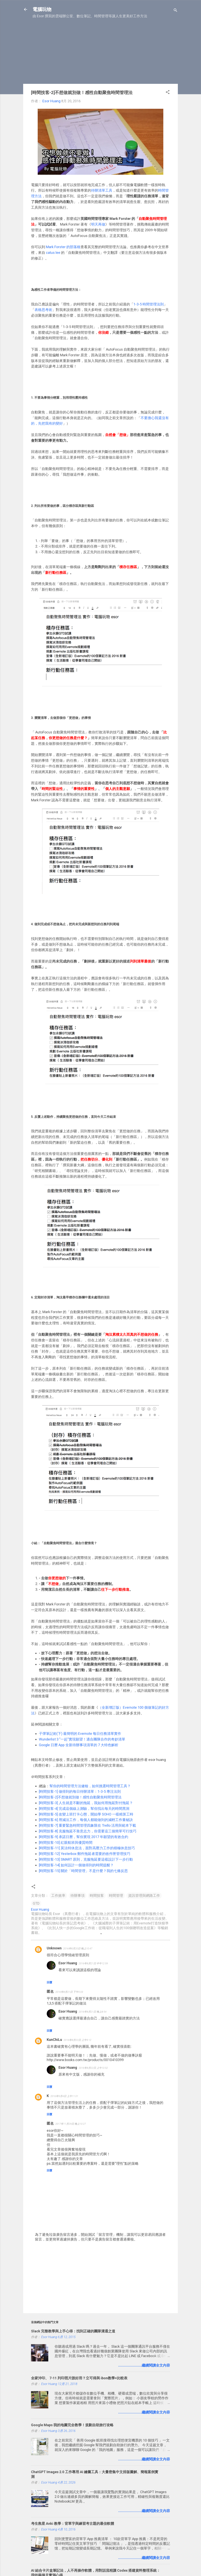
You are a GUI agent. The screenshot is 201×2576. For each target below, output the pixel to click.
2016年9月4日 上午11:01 (64, 2096)
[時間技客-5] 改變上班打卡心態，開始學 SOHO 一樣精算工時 (86, 1814)
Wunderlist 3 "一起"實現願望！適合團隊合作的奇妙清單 (82, 1739)
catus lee (53, 252)
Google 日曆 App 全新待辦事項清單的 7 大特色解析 (78, 1745)
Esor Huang (67, 1963)
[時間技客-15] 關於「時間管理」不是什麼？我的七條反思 (83, 1871)
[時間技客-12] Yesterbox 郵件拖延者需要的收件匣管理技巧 (84, 1854)
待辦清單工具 (101, 190)
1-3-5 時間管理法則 (148, 304)
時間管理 (116, 1895)
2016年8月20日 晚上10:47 (77, 1948)
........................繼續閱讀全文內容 (144, 2365)
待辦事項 (77, 1895)
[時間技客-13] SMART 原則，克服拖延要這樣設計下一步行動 (86, 1859)
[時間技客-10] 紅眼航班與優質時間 (65, 1842)
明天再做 (98, 224)
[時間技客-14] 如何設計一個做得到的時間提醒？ (76, 1865)
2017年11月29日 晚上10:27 (70, 2123)
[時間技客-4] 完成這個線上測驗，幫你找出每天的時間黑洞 (84, 1808)
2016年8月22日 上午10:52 (93, 2067)
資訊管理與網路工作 (144, 1895)
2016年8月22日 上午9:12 (77, 2039)
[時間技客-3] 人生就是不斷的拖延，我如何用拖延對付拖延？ (86, 1803)
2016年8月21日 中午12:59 (93, 1963)
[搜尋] (175, 11)
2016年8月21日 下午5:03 (69, 1991)
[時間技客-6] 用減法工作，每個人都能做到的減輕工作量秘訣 (86, 1820)
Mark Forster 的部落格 (62, 247)
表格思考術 (43, 310)
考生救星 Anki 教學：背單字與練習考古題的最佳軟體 (72, 2523)
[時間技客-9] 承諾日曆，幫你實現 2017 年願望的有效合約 (83, 1837)
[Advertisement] (100, 53)
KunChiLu (54, 2040)
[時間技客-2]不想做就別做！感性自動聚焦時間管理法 (80, 1797)
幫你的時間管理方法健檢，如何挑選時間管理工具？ (90, 1786)
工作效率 (58, 1895)
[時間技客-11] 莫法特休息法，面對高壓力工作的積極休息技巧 (87, 1848)
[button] (167, 93)
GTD (36, 1903)
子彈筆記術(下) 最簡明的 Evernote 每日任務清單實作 (80, 1733)
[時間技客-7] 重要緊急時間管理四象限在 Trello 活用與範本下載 (87, 1825)
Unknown (54, 1948)
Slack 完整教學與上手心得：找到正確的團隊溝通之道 (73, 2331)
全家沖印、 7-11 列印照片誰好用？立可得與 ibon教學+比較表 (79, 2378)
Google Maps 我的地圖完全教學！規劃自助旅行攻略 (72, 2425)
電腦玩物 (42, 9)
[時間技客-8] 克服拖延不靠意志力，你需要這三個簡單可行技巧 (87, 1831)
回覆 (49, 1982)
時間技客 (97, 1895)
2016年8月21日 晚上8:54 (92, 2011)
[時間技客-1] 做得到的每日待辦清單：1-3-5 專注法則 (80, 1791)
